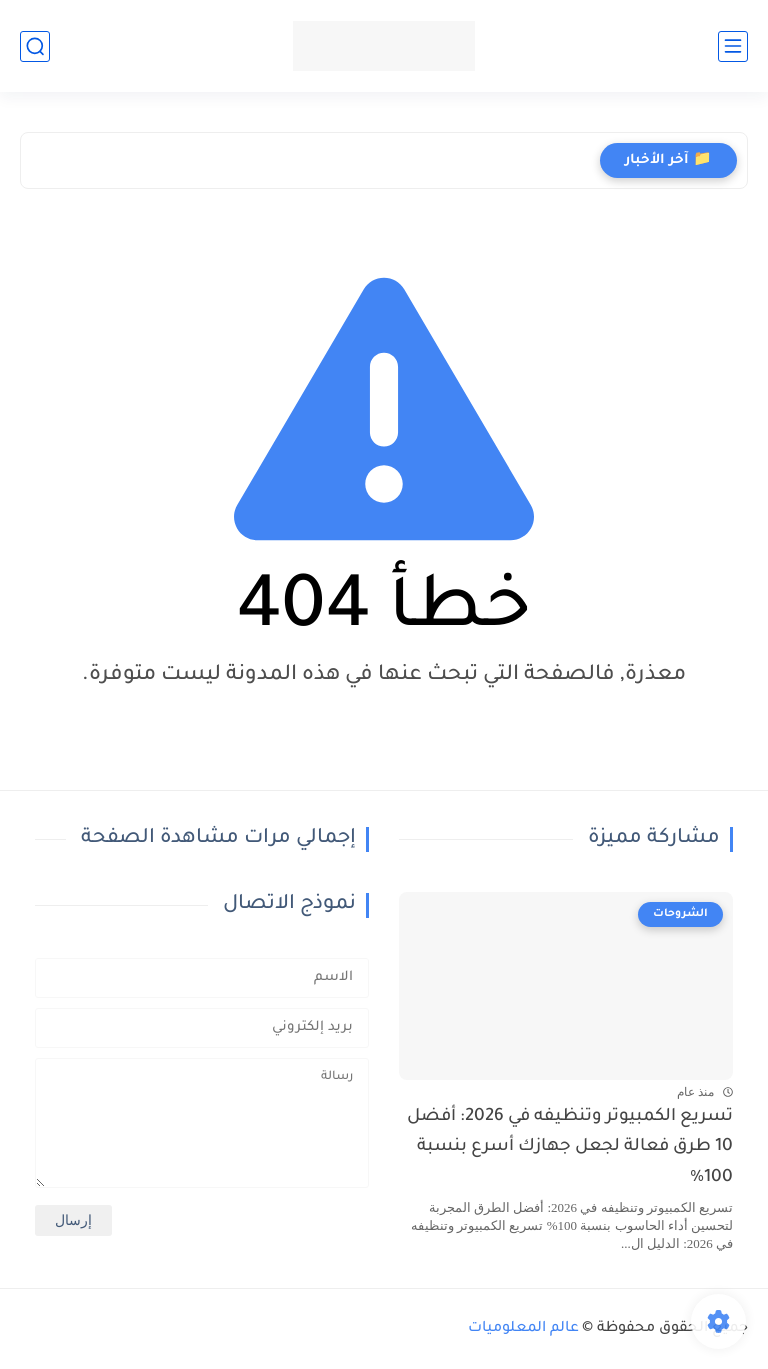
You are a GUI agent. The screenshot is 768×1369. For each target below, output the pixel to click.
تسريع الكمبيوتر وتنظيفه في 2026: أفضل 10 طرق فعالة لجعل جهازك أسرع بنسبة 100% (570, 1148)
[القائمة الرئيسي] (733, 46)
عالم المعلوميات (523, 1329)
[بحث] (35, 46)
